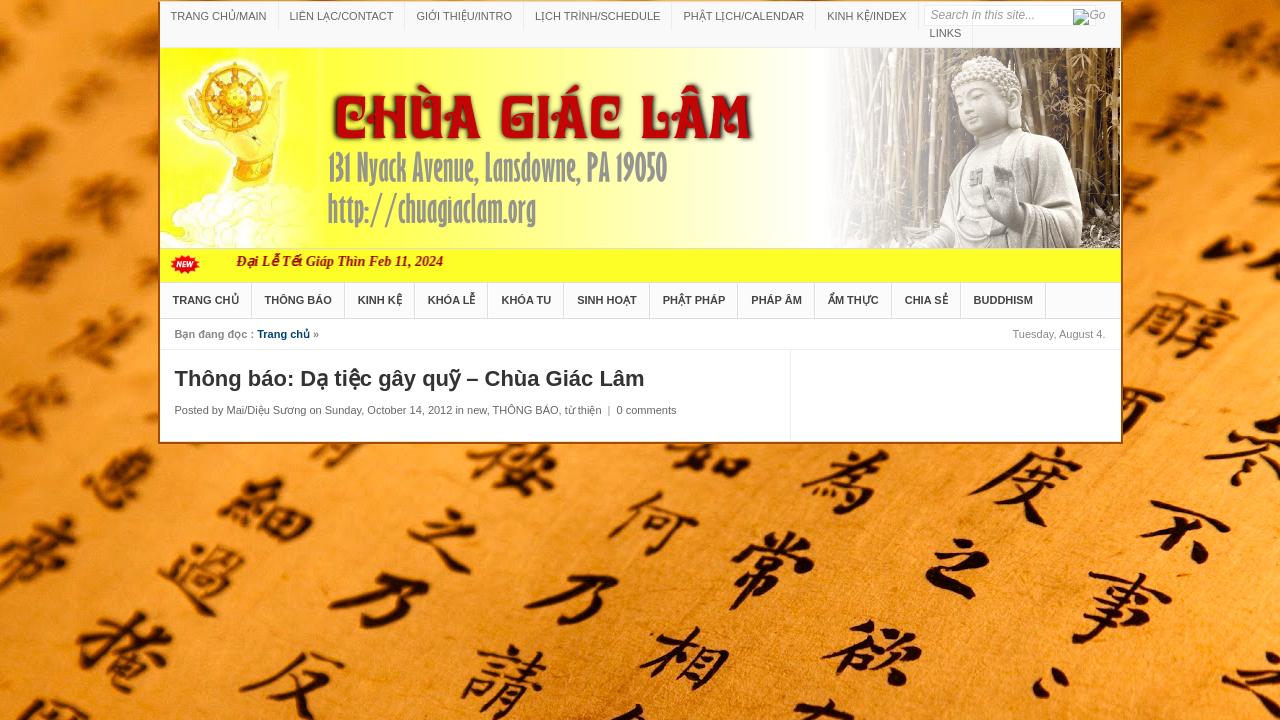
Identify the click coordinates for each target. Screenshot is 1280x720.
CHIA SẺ (926, 300)
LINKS (946, 33)
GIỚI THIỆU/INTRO (463, 16)
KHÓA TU (526, 300)
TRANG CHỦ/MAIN (219, 16)
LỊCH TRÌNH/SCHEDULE (597, 16)
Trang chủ (283, 334)
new (477, 410)
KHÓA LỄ (452, 300)
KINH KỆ (380, 300)
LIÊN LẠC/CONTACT (342, 16)
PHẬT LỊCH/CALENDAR (743, 16)
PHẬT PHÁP (694, 300)
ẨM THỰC (853, 300)
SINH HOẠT (607, 300)
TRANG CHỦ (206, 300)
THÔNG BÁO (298, 300)
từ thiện (583, 410)
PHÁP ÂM (776, 300)
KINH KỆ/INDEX (866, 16)
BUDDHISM (1003, 300)
